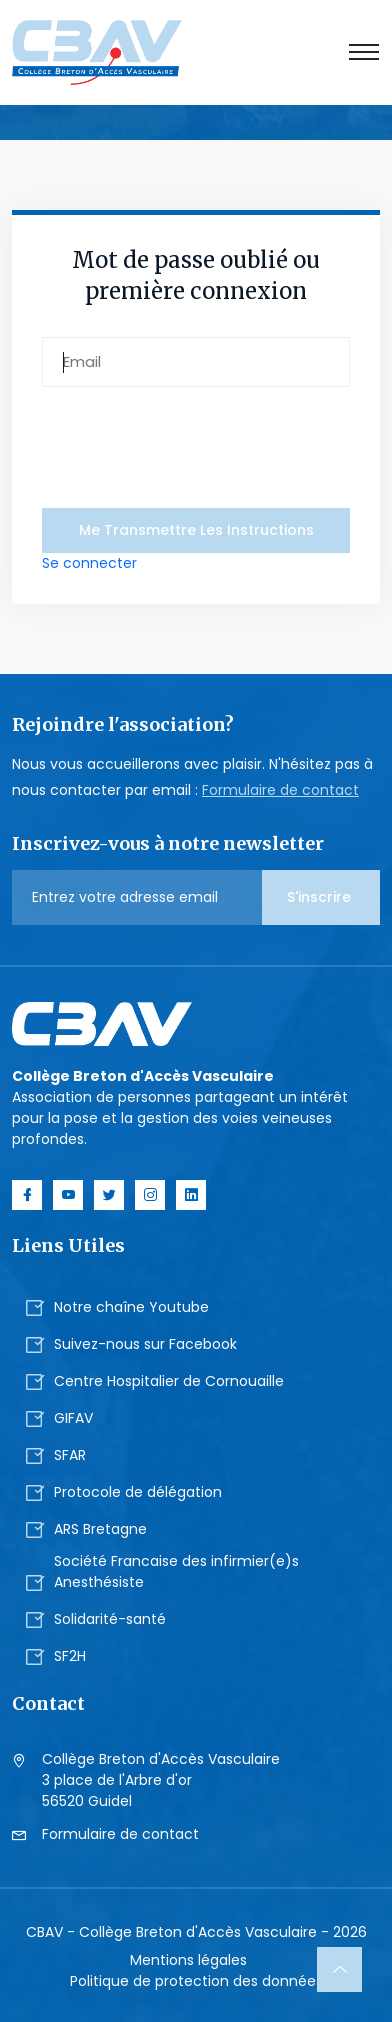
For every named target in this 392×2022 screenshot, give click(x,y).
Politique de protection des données (196, 1981)
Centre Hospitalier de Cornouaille (169, 1381)
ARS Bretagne (100, 1529)
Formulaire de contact (280, 790)
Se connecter (89, 563)
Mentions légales (188, 1960)
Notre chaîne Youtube (131, 1307)
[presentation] (194, 444)
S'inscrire (321, 897)
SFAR (70, 1455)
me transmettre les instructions (196, 530)
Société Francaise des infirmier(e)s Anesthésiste (176, 1571)
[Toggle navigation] (364, 52)
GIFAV (73, 1418)
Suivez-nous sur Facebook (145, 1344)
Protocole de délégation (138, 1492)
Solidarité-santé (110, 1619)
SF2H (70, 1656)
